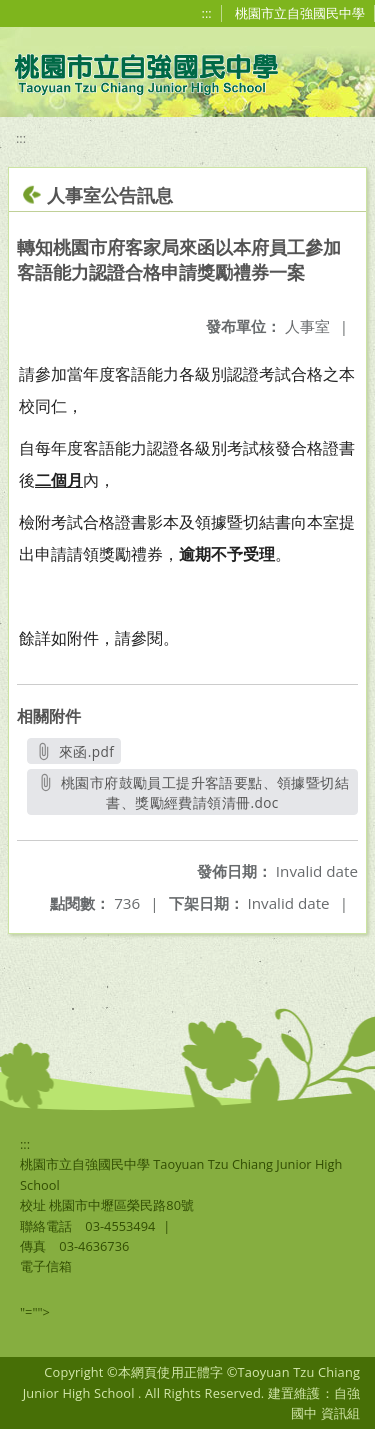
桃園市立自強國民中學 (300, 13)
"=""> (35, 1312)
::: (207, 13)
